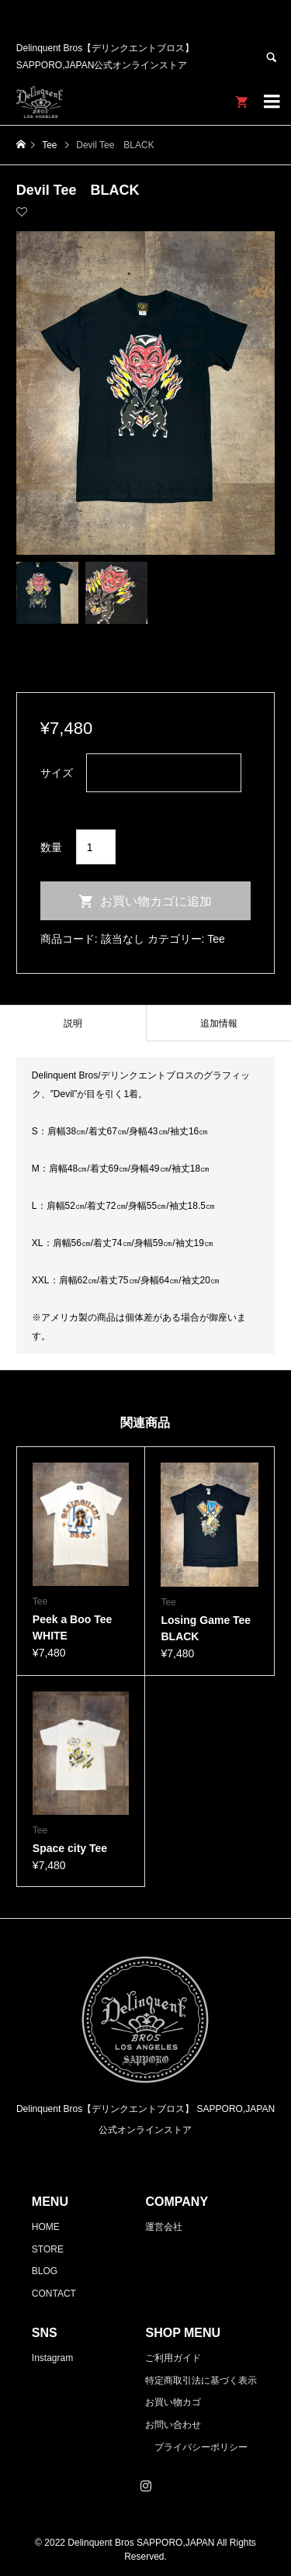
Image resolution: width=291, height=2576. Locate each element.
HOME (46, 2226)
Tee (216, 939)
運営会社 (163, 2226)
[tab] (73, 1023)
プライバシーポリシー (201, 2447)
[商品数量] (96, 846)
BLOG (44, 2271)
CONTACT (54, 2293)
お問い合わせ (173, 2424)
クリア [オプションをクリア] (56, 803)
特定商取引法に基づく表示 (201, 2380)
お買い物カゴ (173, 2402)
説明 (73, 1023)
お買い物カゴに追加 (156, 901)
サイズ (56, 773)
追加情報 (218, 1023)
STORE (48, 2249)
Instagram (52, 2358)
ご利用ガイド (173, 2358)
